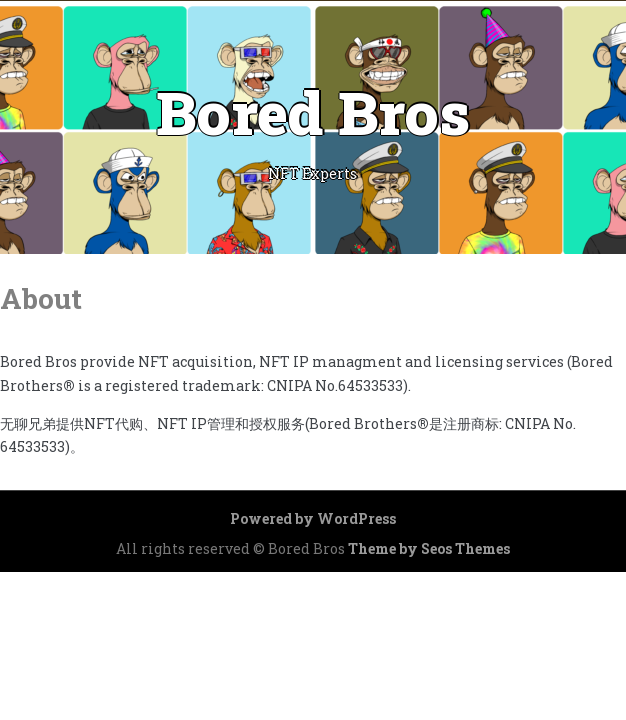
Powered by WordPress (313, 518)
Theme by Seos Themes (429, 548)
